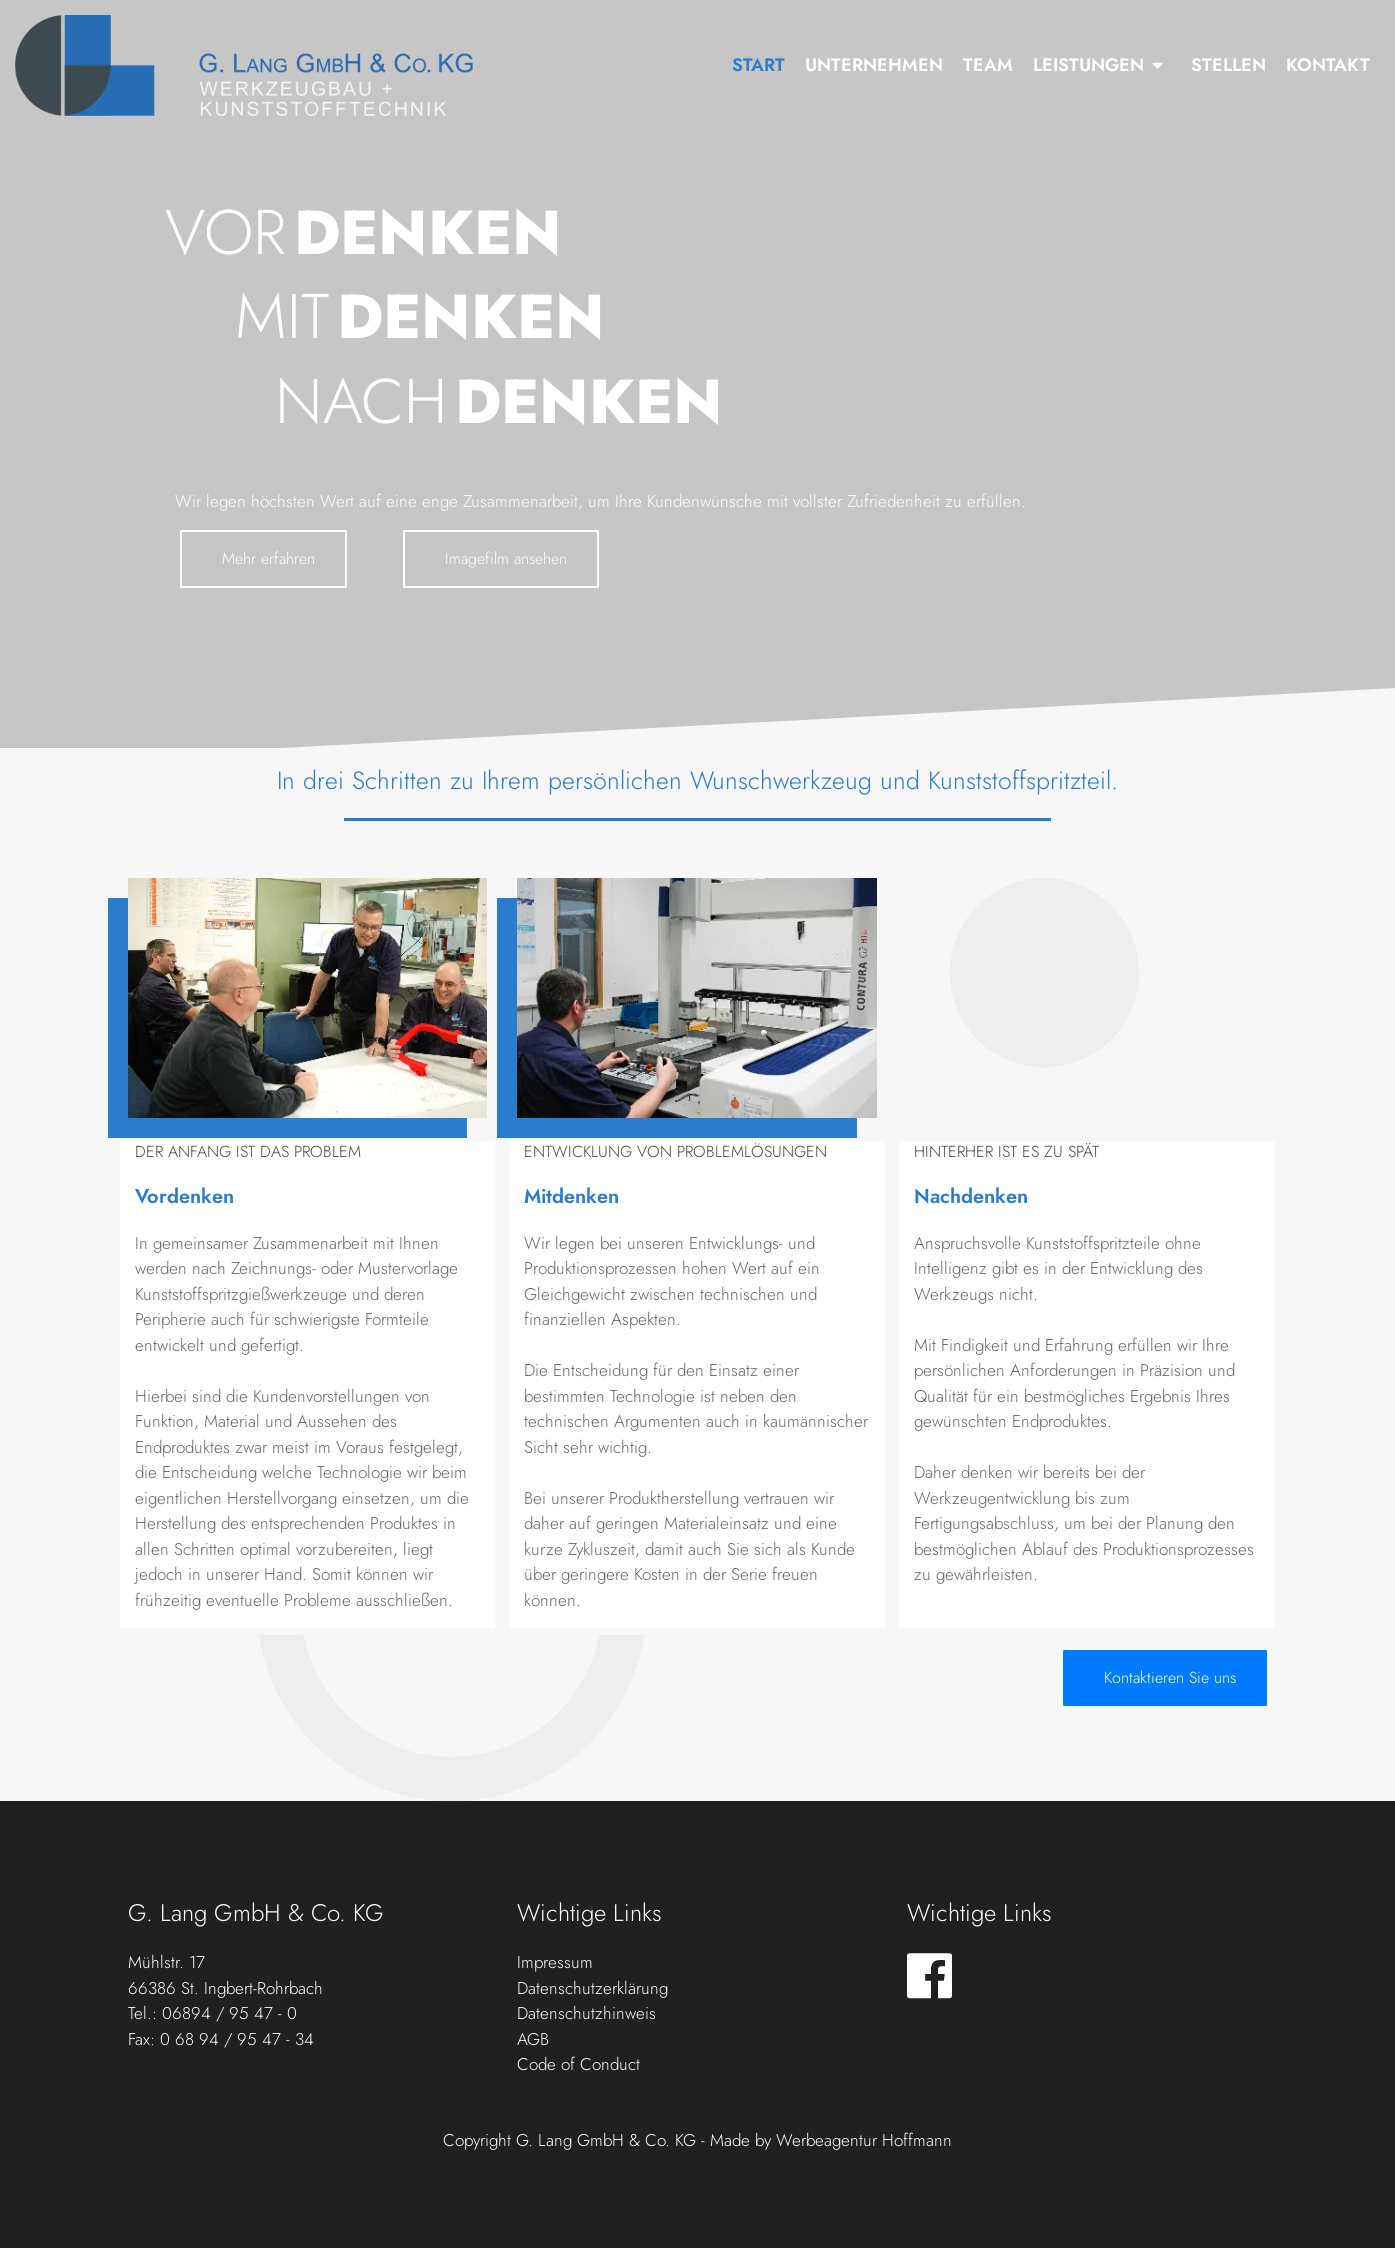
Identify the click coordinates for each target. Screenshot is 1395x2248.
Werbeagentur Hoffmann (864, 2140)
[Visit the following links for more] (929, 1975)
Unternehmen (874, 65)
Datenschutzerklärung (592, 1988)
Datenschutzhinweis (586, 2013)
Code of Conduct (578, 2064)
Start (758, 65)
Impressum (555, 1962)
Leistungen (1088, 65)
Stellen (1228, 65)
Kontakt (1328, 65)
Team (988, 65)
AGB (533, 2039)
